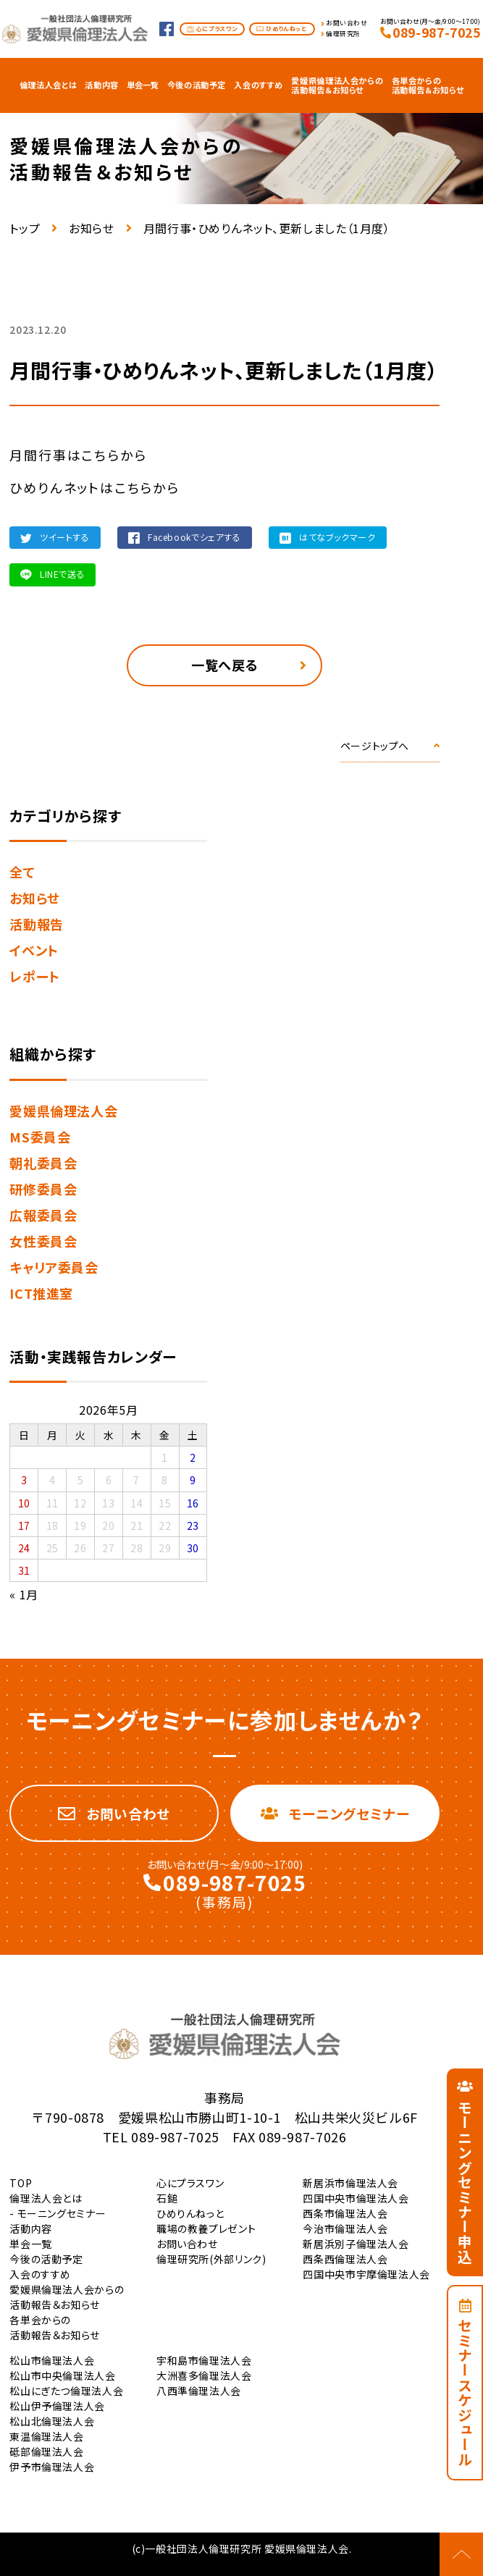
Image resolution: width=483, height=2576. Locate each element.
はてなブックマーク (337, 537)
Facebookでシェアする (194, 537)
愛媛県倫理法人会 (63, 1110)
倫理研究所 (343, 34)
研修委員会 (43, 1188)
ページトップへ (374, 745)
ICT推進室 (41, 1293)
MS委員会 (39, 1136)
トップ (24, 228)
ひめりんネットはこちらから (94, 487)
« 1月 (23, 1594)
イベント (34, 949)
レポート (34, 976)
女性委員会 (43, 1241)
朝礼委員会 (43, 1162)
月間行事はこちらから (77, 454)
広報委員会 (43, 1214)
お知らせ (91, 228)
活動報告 (36, 923)
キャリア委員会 (53, 1267)
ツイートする (65, 537)
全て (22, 871)
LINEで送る (62, 574)
